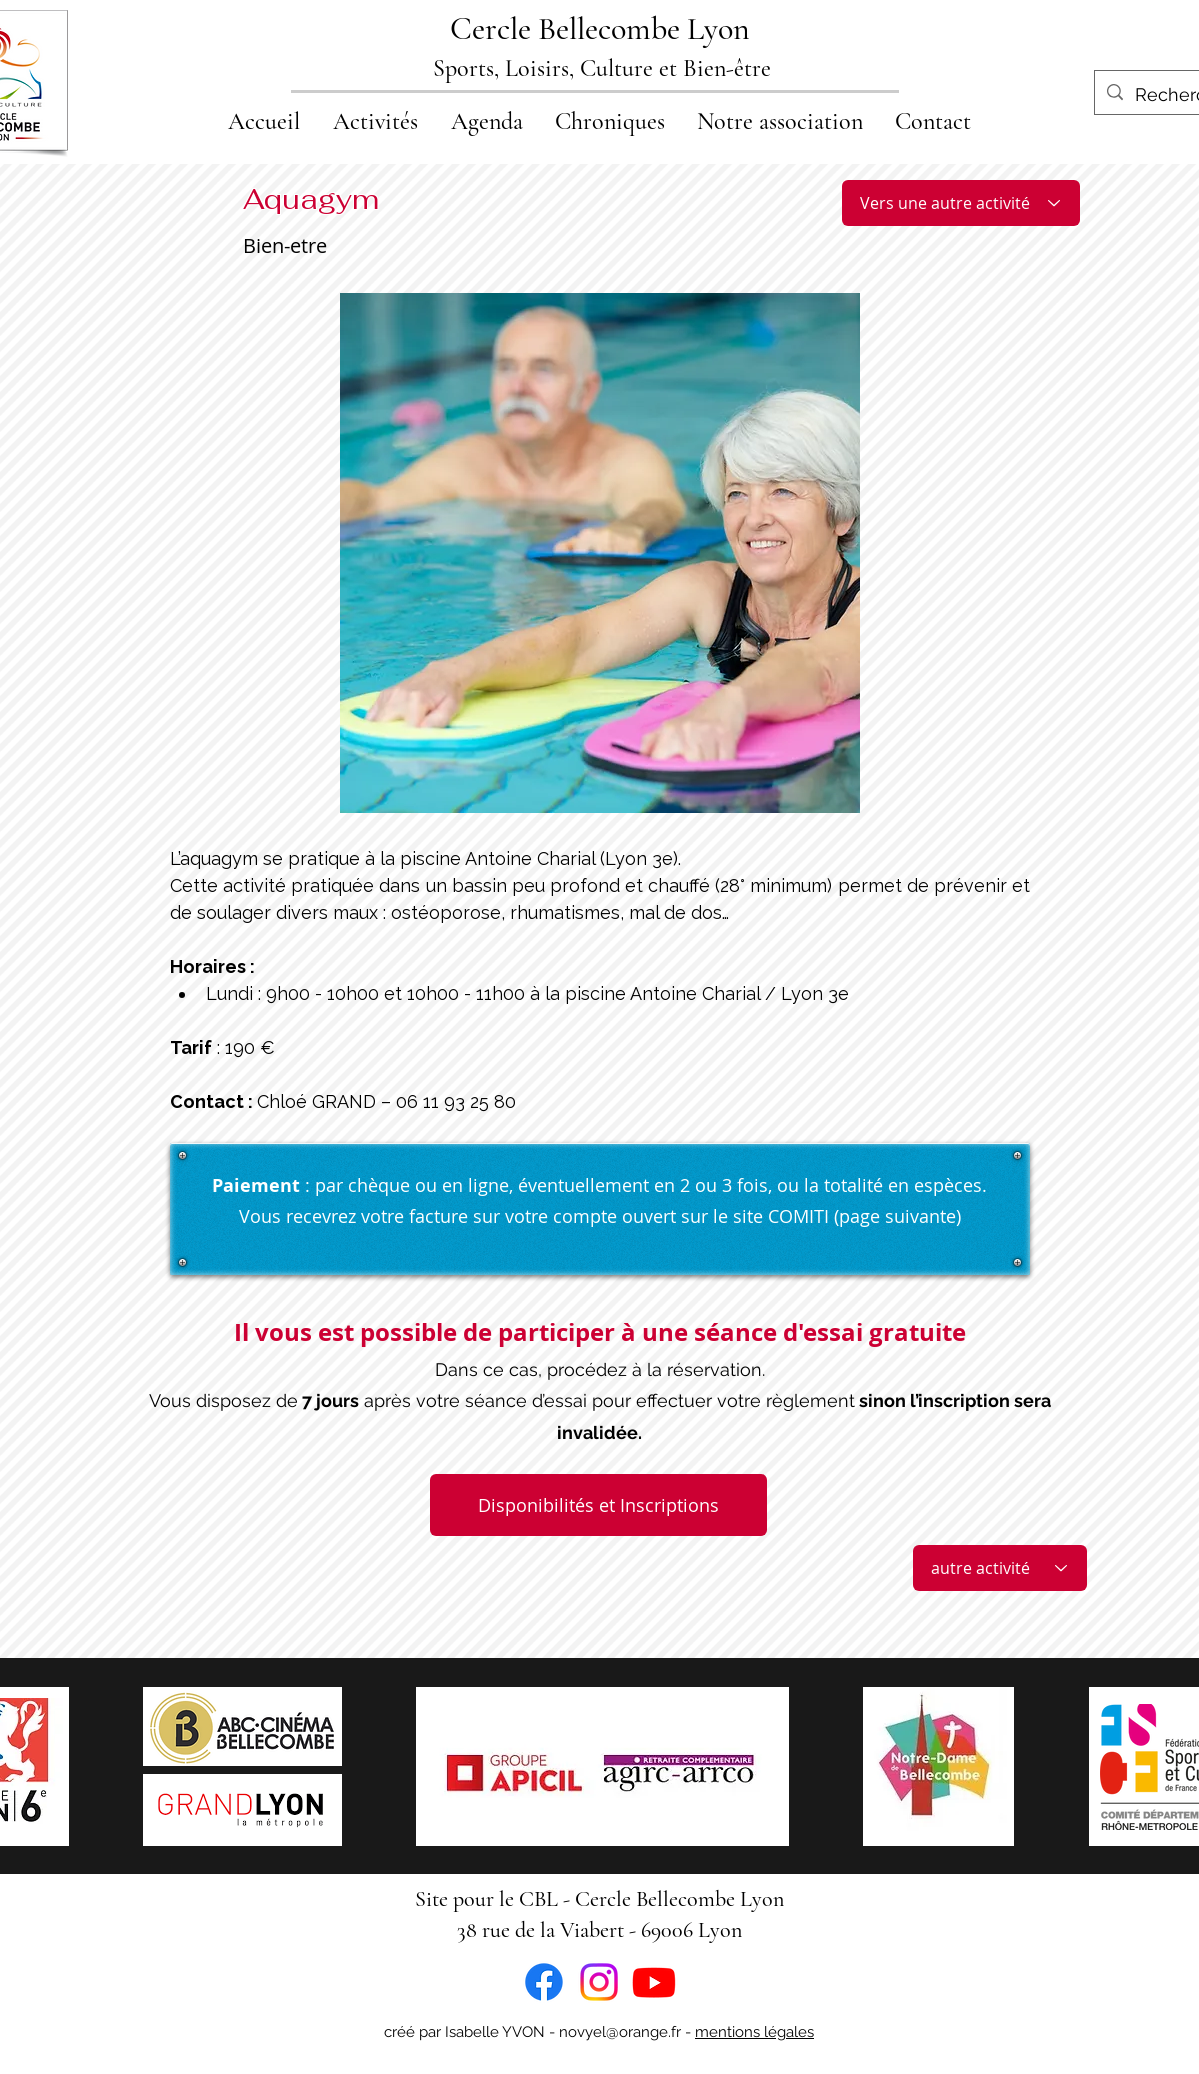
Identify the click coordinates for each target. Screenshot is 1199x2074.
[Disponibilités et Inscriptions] (598, 1505)
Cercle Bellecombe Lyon (600, 28)
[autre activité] (1000, 1568)
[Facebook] (544, 1982)
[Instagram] (599, 1982)
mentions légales (754, 2032)
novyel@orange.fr (620, 2032)
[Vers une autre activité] (961, 203)
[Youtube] (654, 1982)
